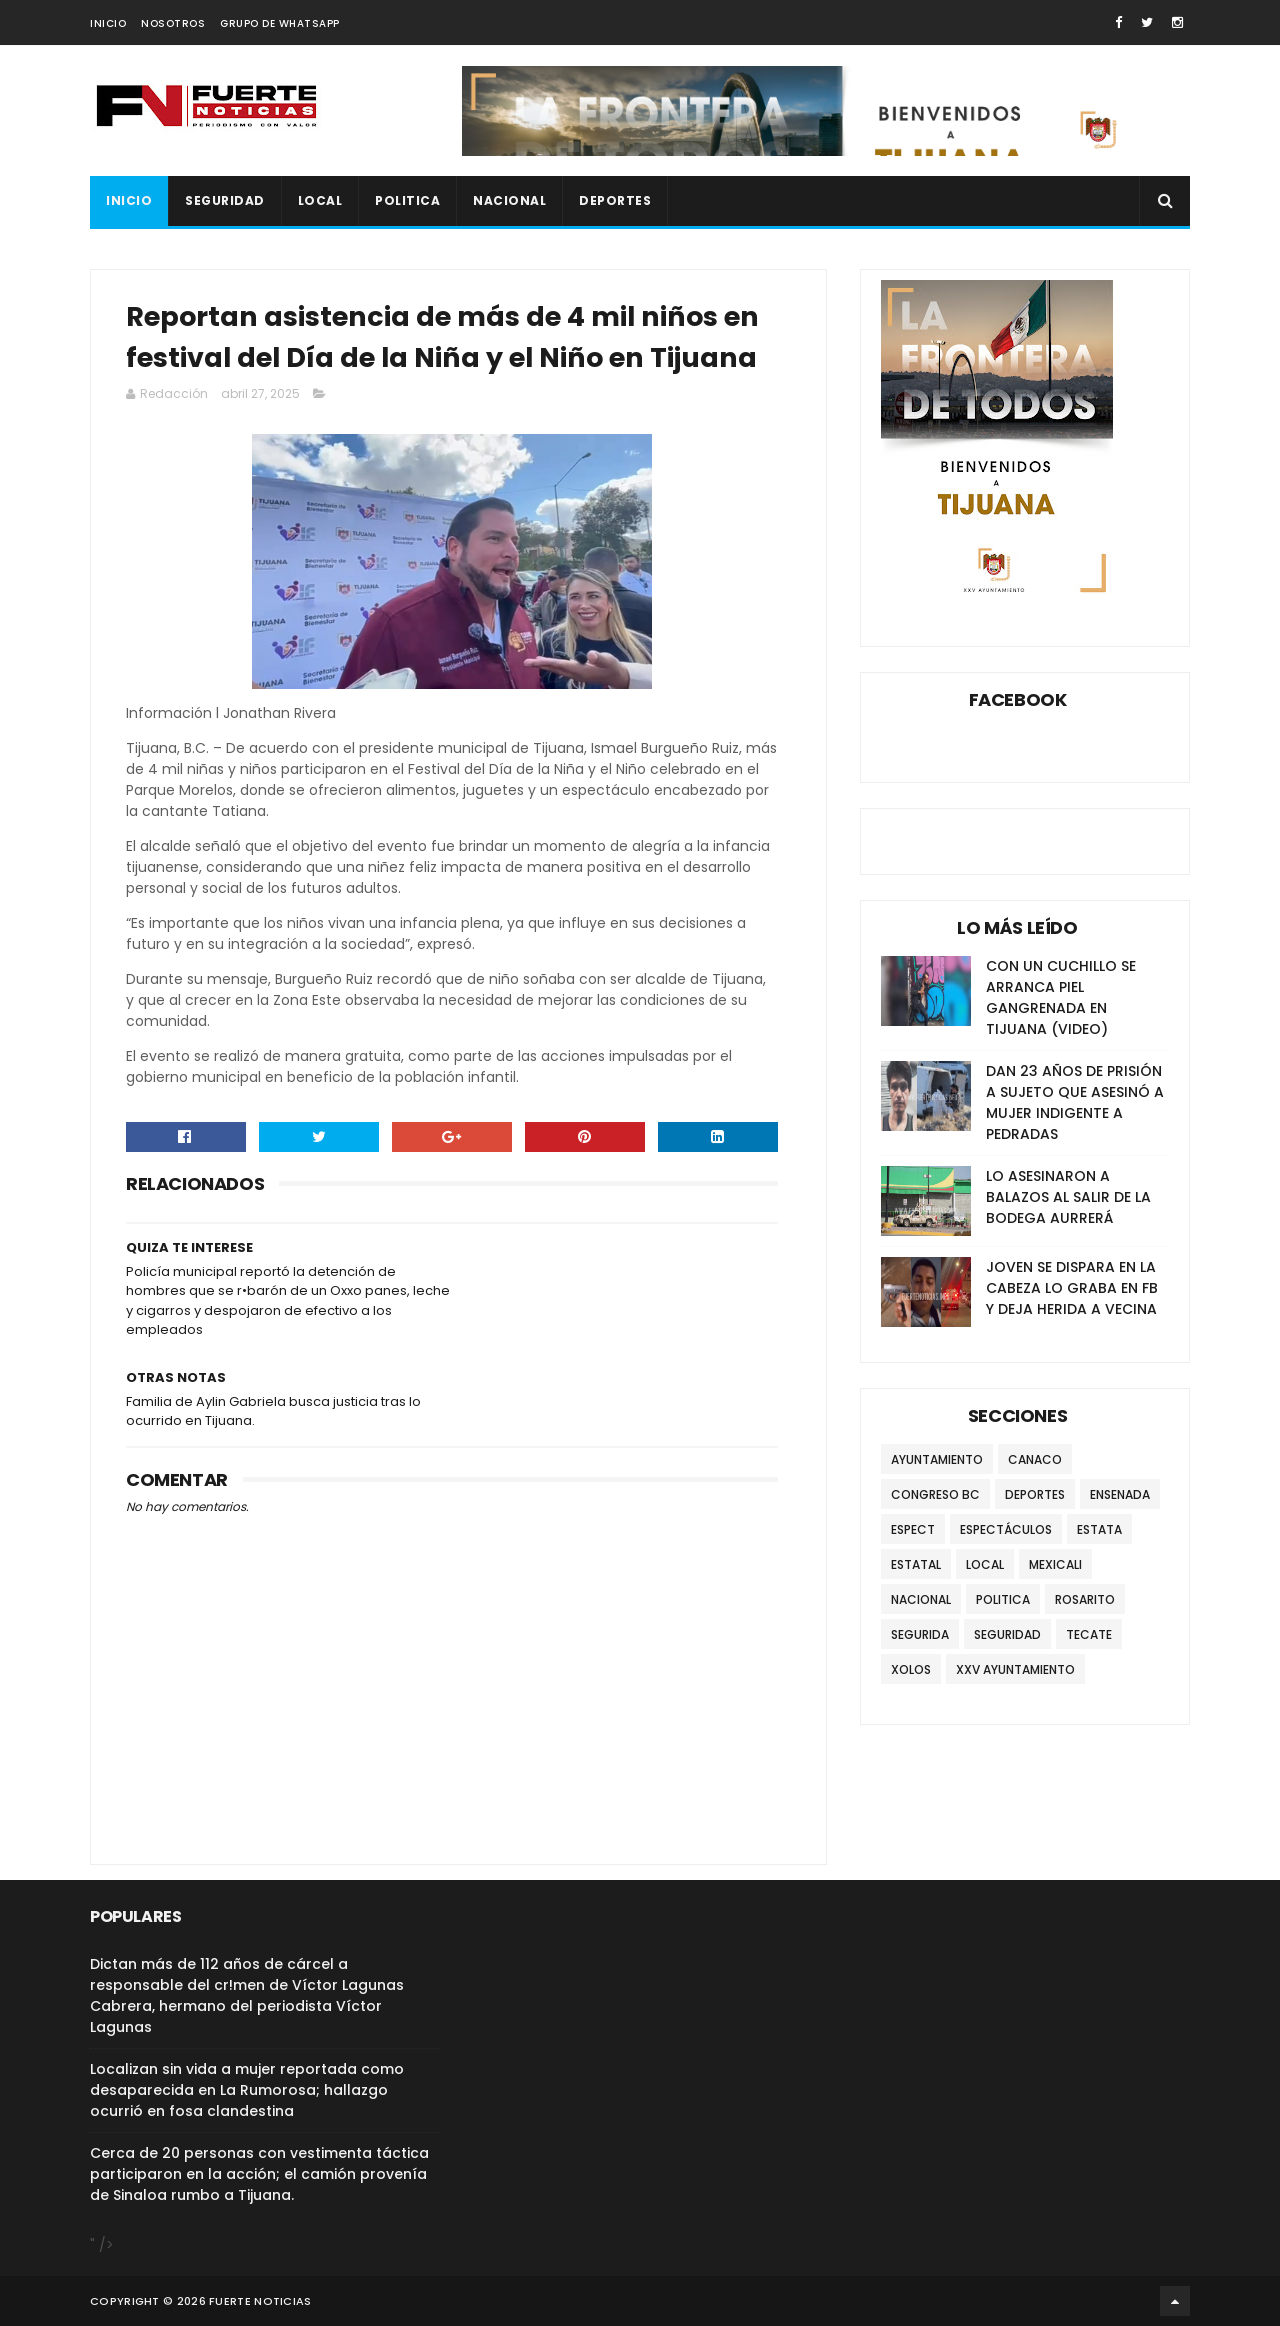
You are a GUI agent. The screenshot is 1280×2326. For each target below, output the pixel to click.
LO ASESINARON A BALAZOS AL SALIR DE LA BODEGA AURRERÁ (1068, 1197)
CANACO (1035, 1459)
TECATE (1089, 1634)
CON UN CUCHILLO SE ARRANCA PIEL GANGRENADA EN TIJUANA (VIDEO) (1061, 997)
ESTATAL (916, 1564)
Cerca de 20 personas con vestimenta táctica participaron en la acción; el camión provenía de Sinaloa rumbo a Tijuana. (259, 2174)
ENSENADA (1120, 1494)
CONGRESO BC (935, 1494)
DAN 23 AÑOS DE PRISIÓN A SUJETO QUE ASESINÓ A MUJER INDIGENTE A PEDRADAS (1075, 1102)
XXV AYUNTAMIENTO (1015, 1669)
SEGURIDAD (225, 200)
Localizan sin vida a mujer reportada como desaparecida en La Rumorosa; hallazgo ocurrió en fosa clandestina (247, 2090)
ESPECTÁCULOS (1006, 1529)
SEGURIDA (920, 1634)
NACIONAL (509, 200)
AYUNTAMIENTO (937, 1459)
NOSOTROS (173, 23)
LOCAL (320, 200)
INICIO (108, 23)
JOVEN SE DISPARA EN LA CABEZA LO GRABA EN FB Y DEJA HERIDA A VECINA (1072, 1288)
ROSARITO (1085, 1599)
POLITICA (407, 200)
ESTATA (1099, 1529)
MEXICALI (1055, 1564)
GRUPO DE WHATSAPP (280, 23)
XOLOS (911, 1669)
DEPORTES (615, 200)
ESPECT (913, 1529)
